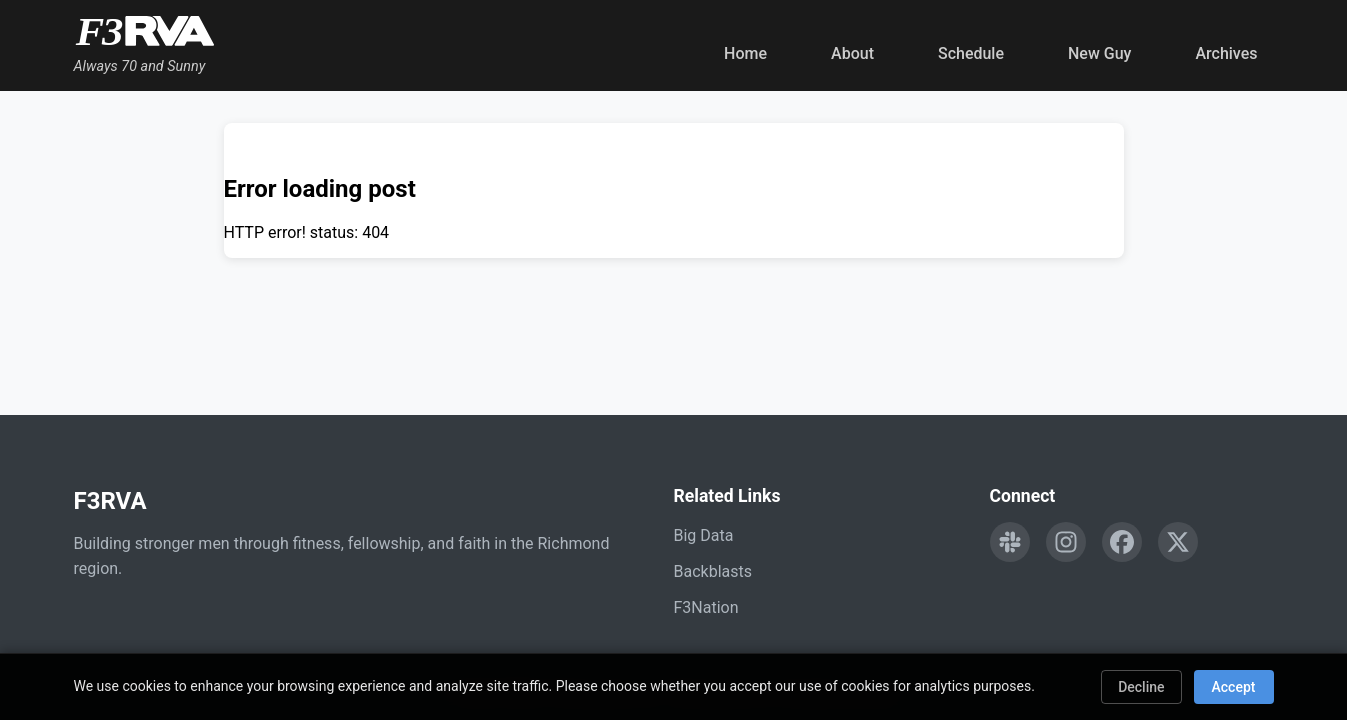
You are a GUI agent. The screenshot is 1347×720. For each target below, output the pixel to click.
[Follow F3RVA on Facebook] (1122, 542)
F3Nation (706, 607)
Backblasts (713, 571)
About (852, 53)
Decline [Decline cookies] (1141, 687)
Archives (1226, 53)
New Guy (1099, 53)
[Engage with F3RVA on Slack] (1010, 542)
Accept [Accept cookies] (1234, 687)
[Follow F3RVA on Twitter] (1178, 542)
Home (745, 53)
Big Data (704, 535)
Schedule (971, 53)
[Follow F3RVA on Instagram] (1066, 542)
